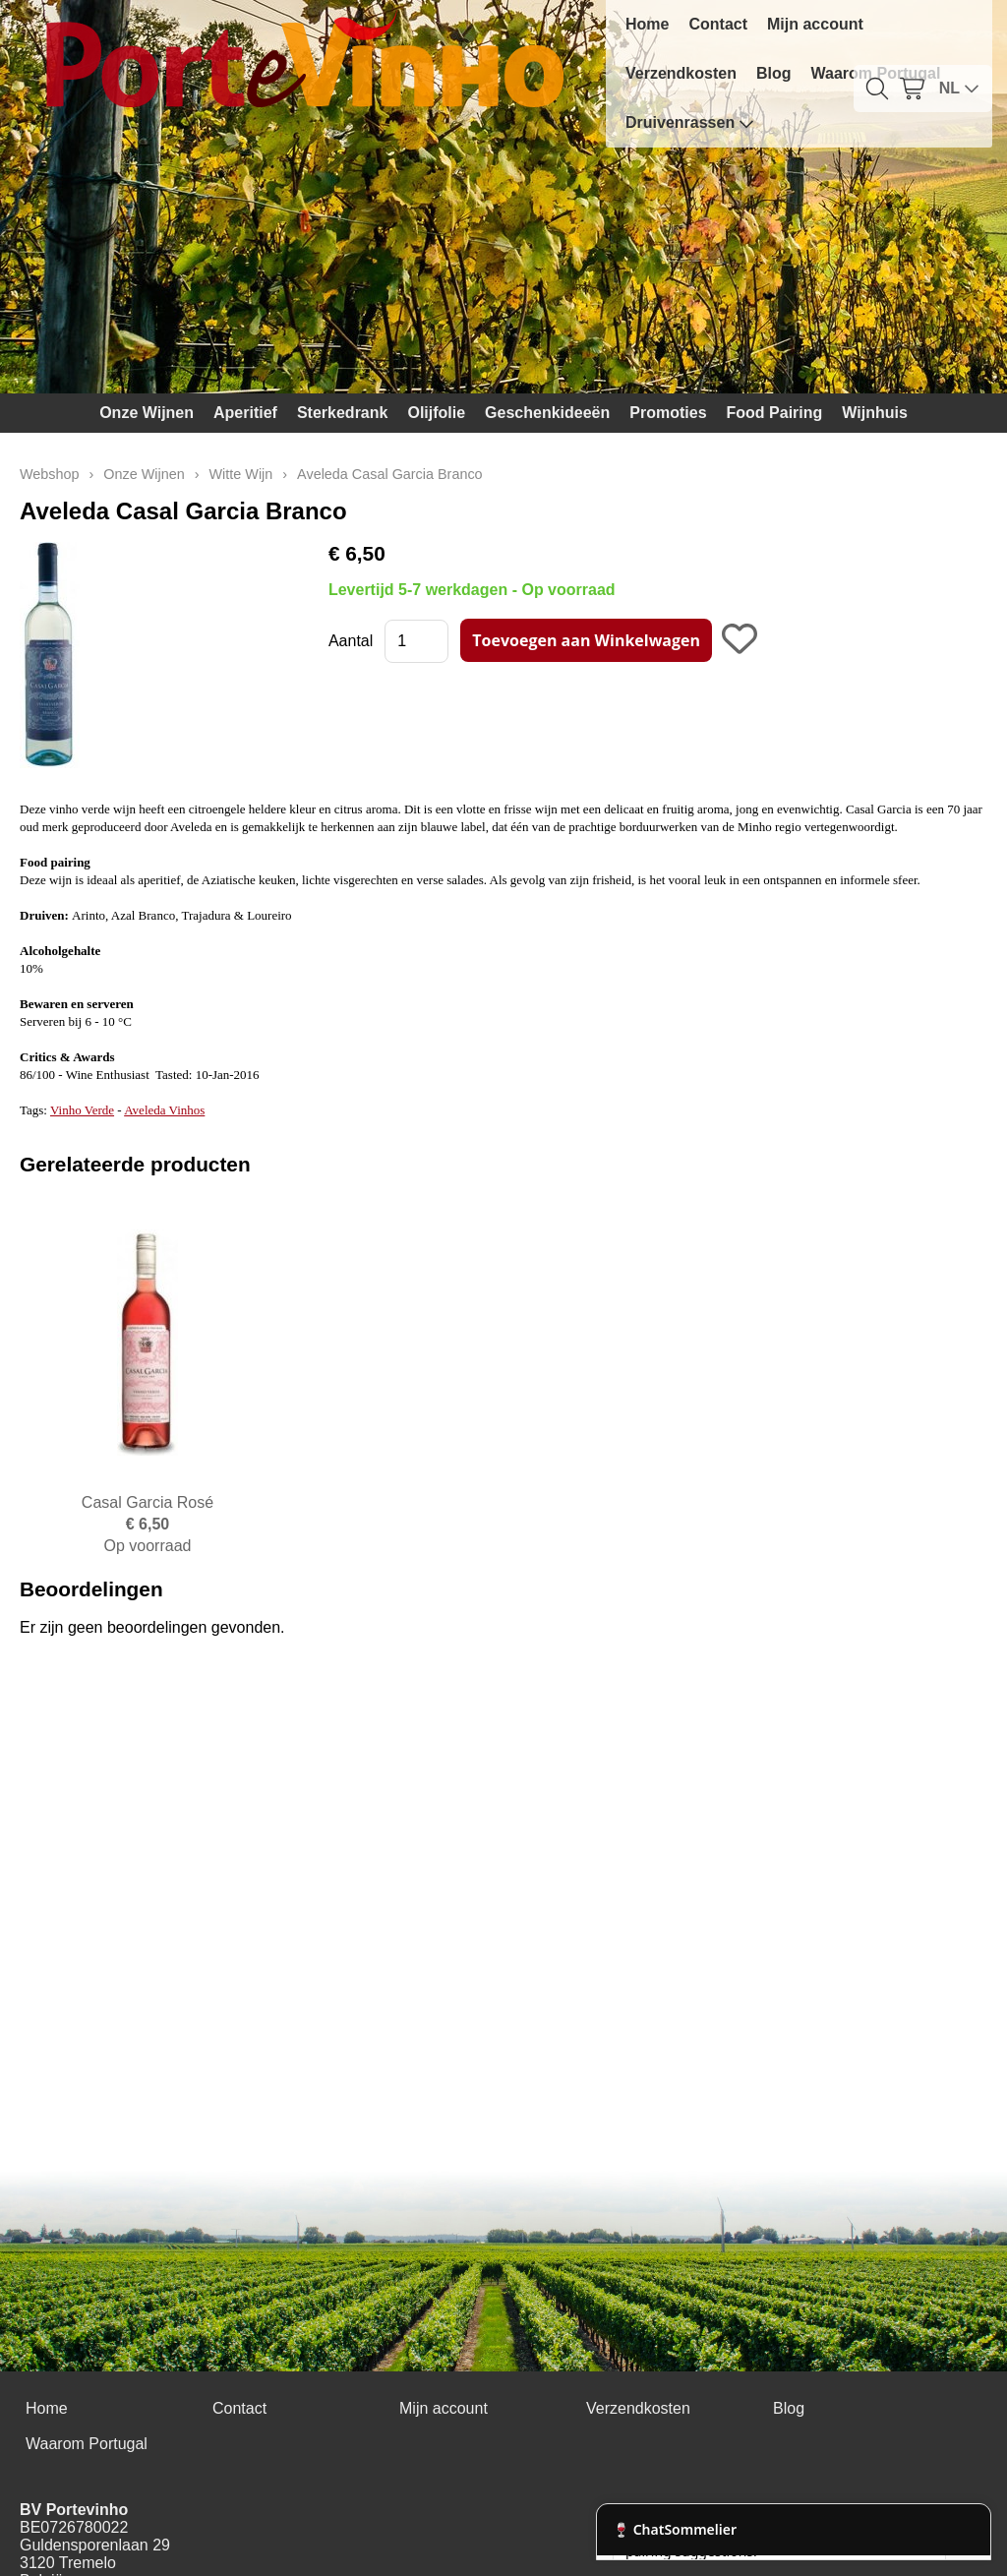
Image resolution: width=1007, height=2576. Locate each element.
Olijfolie (436, 412)
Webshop (50, 474)
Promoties (667, 412)
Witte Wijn (241, 474)
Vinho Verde (82, 1110)
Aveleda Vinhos (164, 1110)
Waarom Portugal (87, 2443)
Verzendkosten (681, 73)
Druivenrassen (689, 123)
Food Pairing (775, 412)
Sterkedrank (342, 412)
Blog (774, 73)
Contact (717, 24)
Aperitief (245, 412)
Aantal (350, 640)
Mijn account (815, 24)
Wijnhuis (875, 412)
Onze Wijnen (146, 412)
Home (647, 24)
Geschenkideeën (547, 412)
